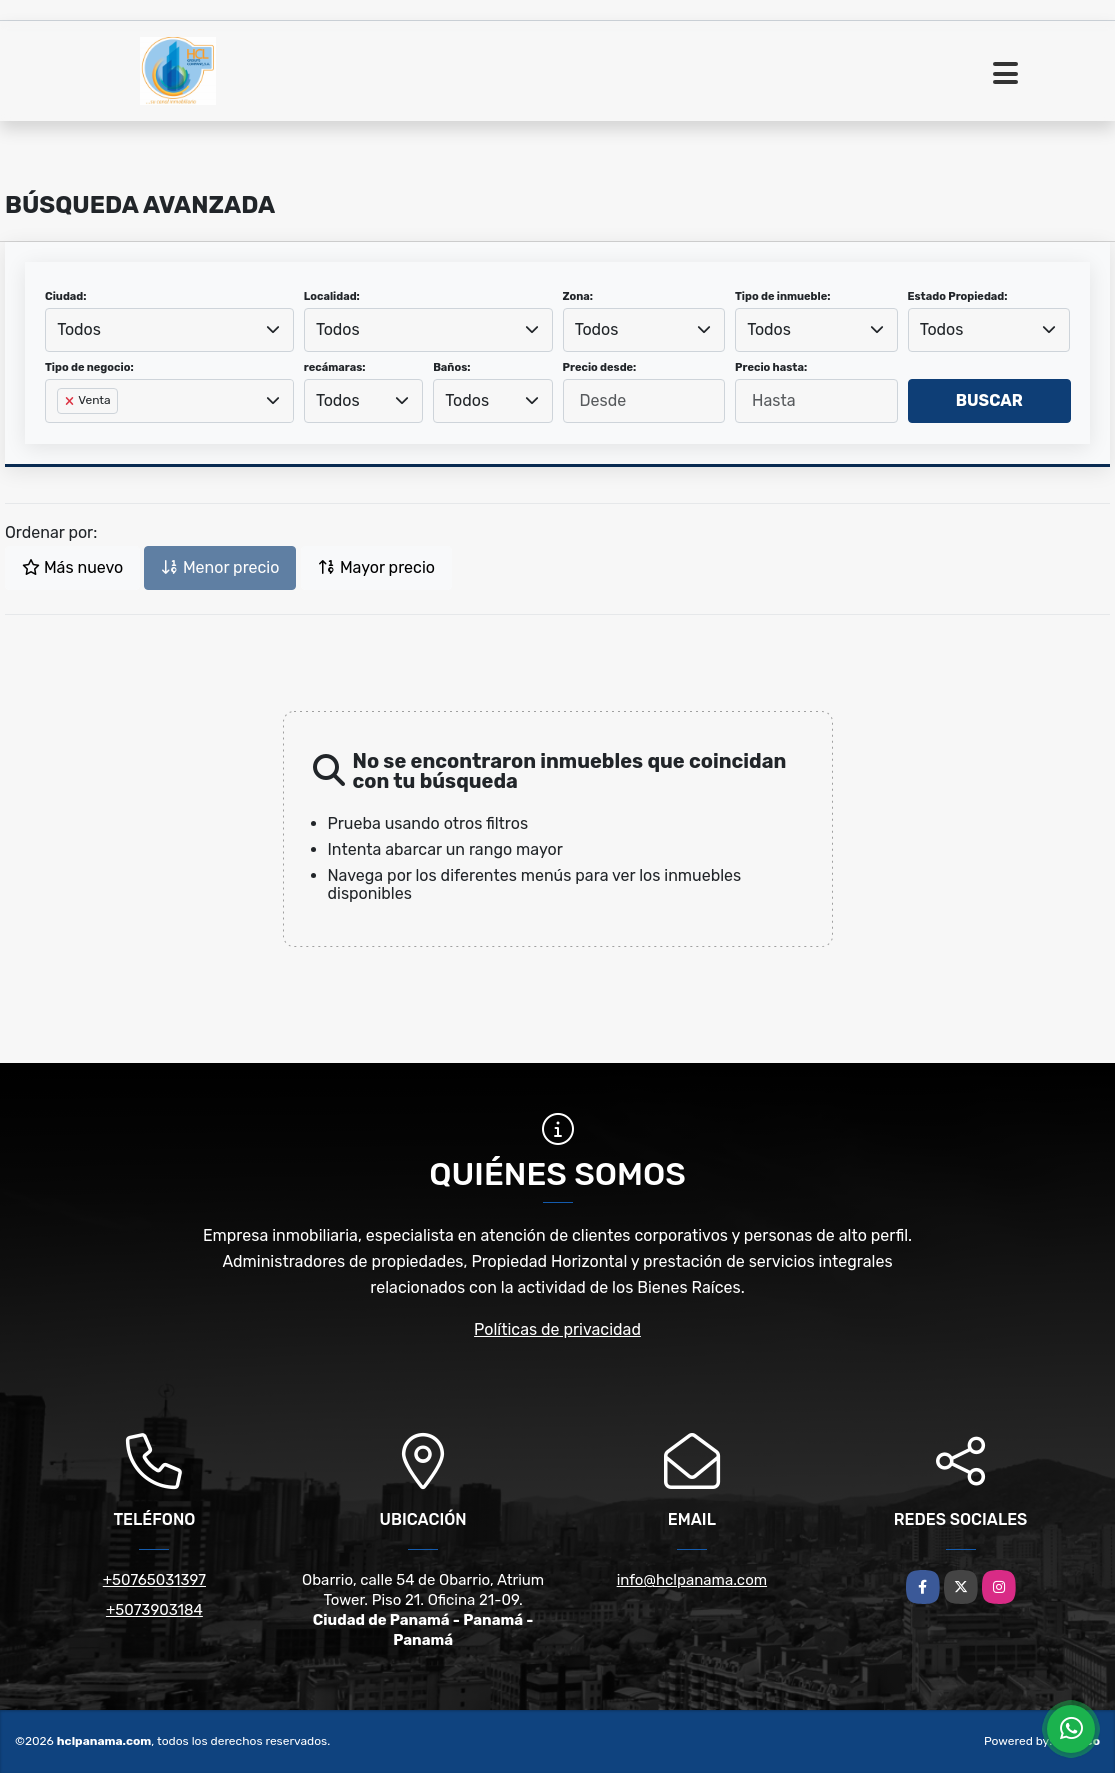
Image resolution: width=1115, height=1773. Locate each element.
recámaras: (335, 367)
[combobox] (169, 330)
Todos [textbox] (79, 329)
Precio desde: (600, 367)
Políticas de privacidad (557, 1329)
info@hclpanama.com (692, 1580)
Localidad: (332, 296)
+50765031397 (154, 1580)
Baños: (451, 367)
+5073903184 (154, 1610)
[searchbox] (63, 433)
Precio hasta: (771, 367)
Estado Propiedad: (958, 296)
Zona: (578, 296)
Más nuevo (72, 567)
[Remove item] (71, 401)
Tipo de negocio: (89, 367)
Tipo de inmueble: (782, 296)
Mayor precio (376, 567)
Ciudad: (66, 296)
